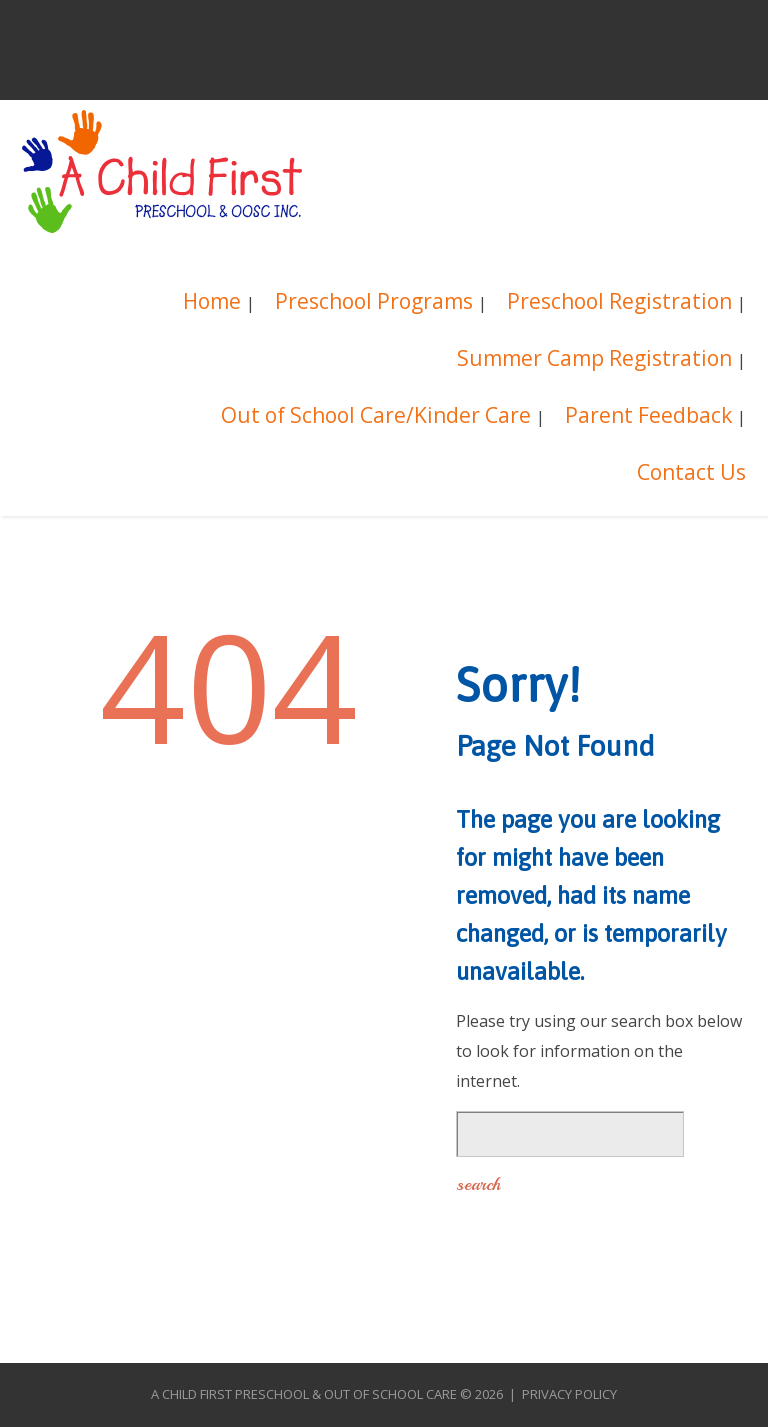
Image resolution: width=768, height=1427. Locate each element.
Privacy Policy (569, 1394)
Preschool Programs (374, 303)
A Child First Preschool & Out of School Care (304, 1394)
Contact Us (691, 474)
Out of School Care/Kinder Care (376, 417)
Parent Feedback (648, 417)
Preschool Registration (619, 303)
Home (212, 303)
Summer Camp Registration (594, 360)
